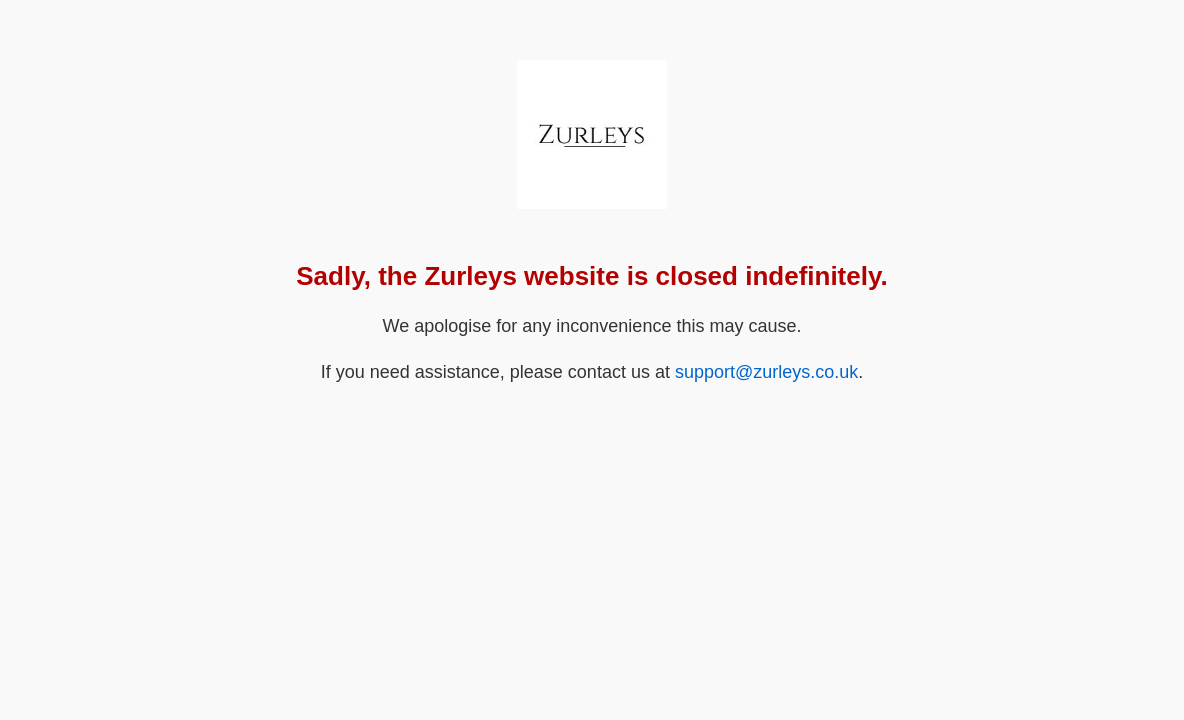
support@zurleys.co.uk (766, 372)
